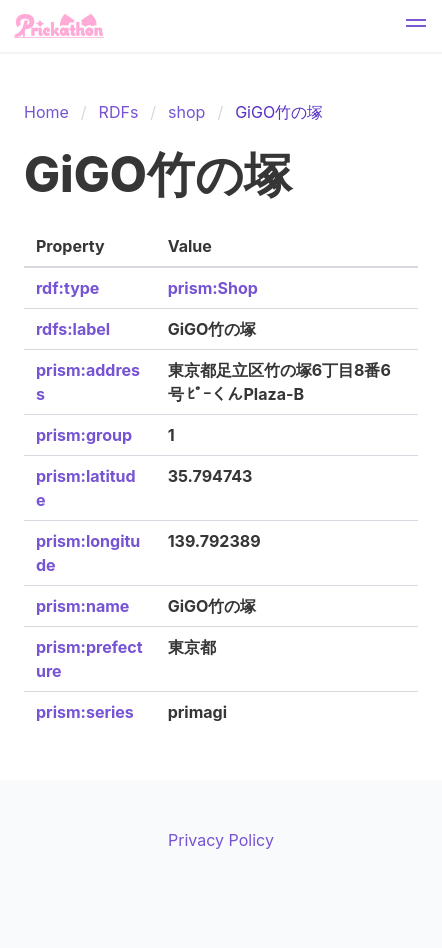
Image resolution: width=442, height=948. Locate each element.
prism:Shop (213, 288)
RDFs (119, 112)
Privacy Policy (221, 840)
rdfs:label (73, 329)
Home (46, 112)
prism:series (85, 712)
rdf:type (67, 288)
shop (186, 112)
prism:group (84, 435)
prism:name (82, 606)
